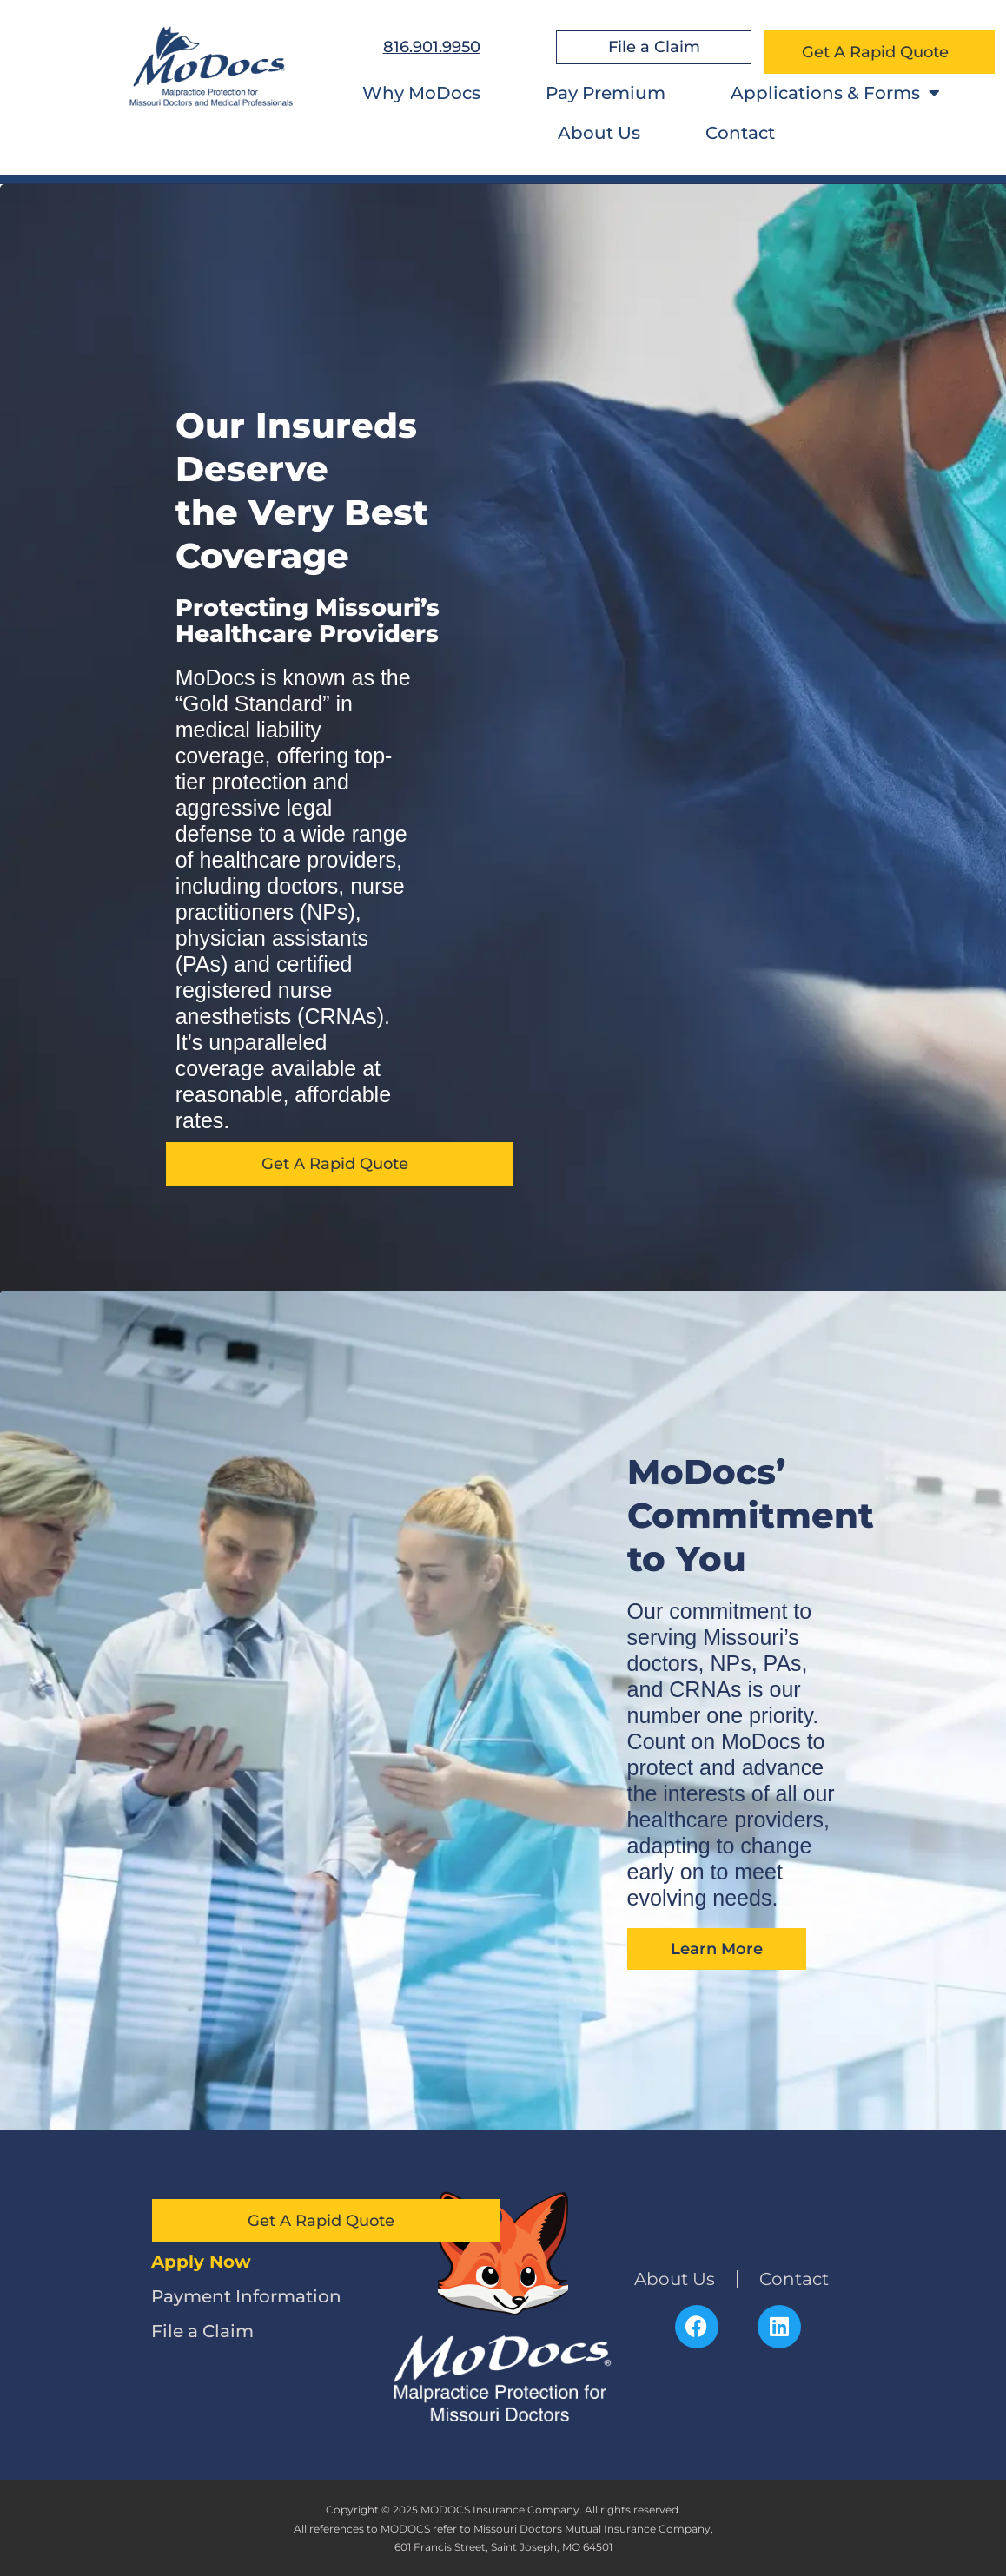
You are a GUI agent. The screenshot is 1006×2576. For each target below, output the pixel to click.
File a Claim (202, 2331)
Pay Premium (605, 93)
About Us (599, 132)
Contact (740, 132)
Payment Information (246, 2296)
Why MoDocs (421, 93)
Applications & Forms (835, 93)
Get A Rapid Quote (879, 52)
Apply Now (201, 2261)
